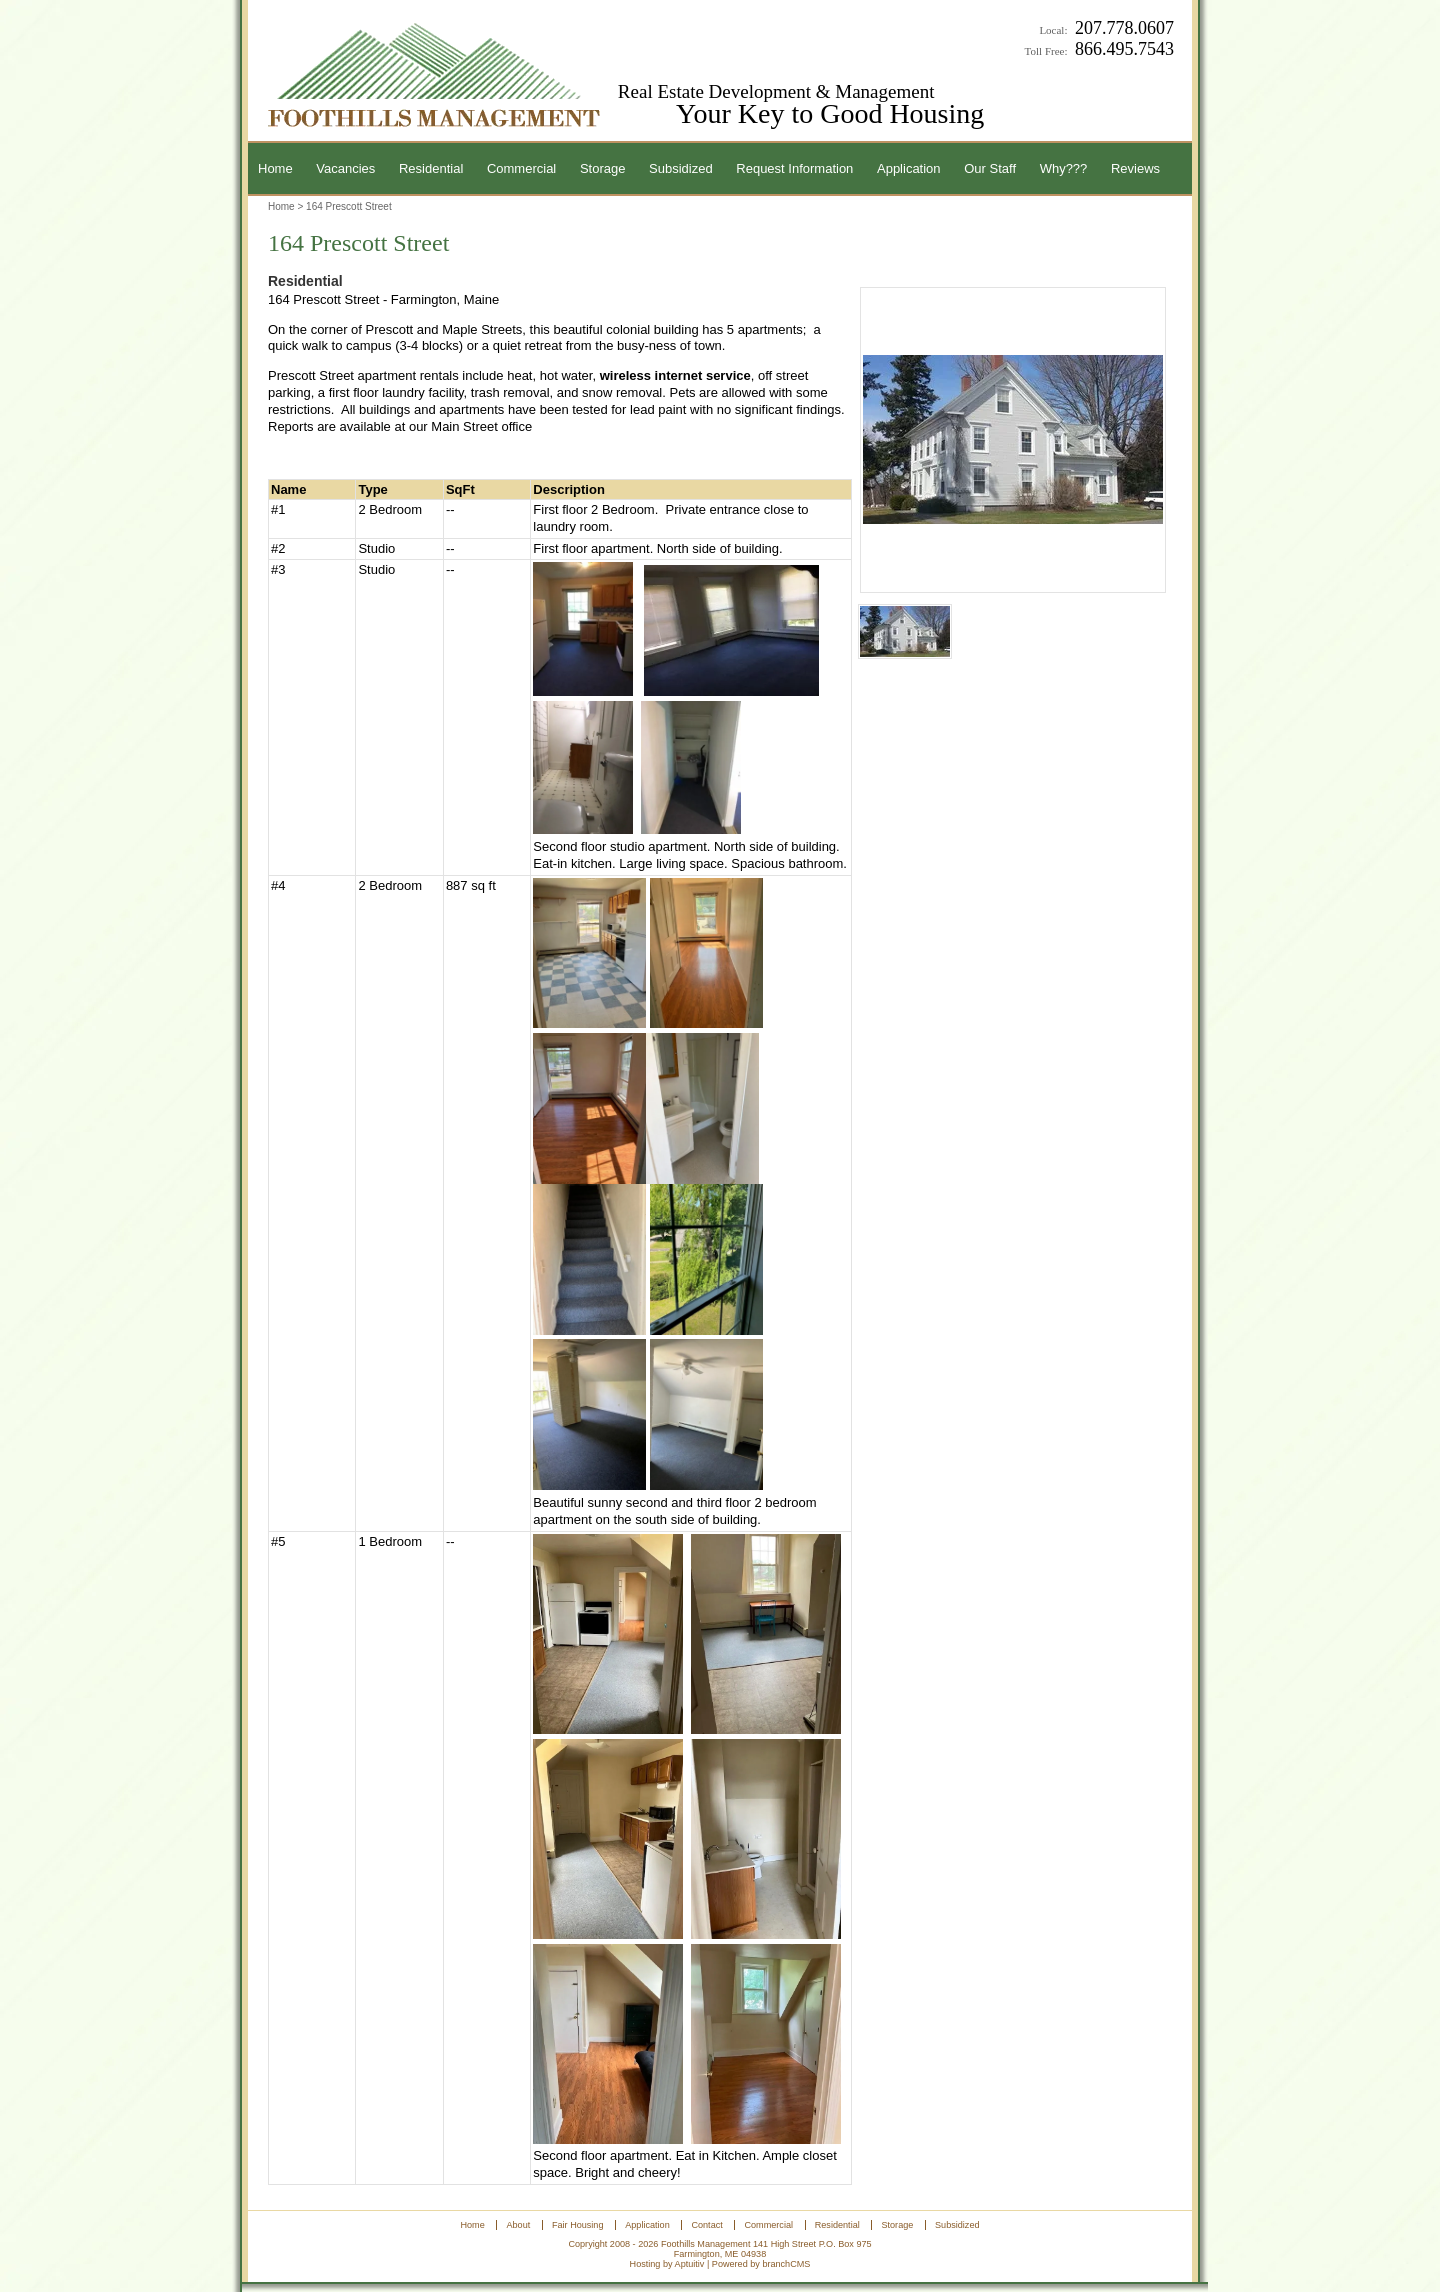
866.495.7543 (1124, 49)
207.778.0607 (1124, 28)
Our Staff (990, 168)
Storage (603, 168)
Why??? (1064, 168)
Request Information (794, 168)
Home (275, 168)
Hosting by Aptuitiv (667, 2264)
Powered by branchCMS (761, 2264)
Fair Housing (578, 2225)
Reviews (1135, 168)
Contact (706, 2225)
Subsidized (681, 168)
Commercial (521, 168)
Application (909, 168)
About (518, 2225)
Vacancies (345, 168)
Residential (431, 168)
